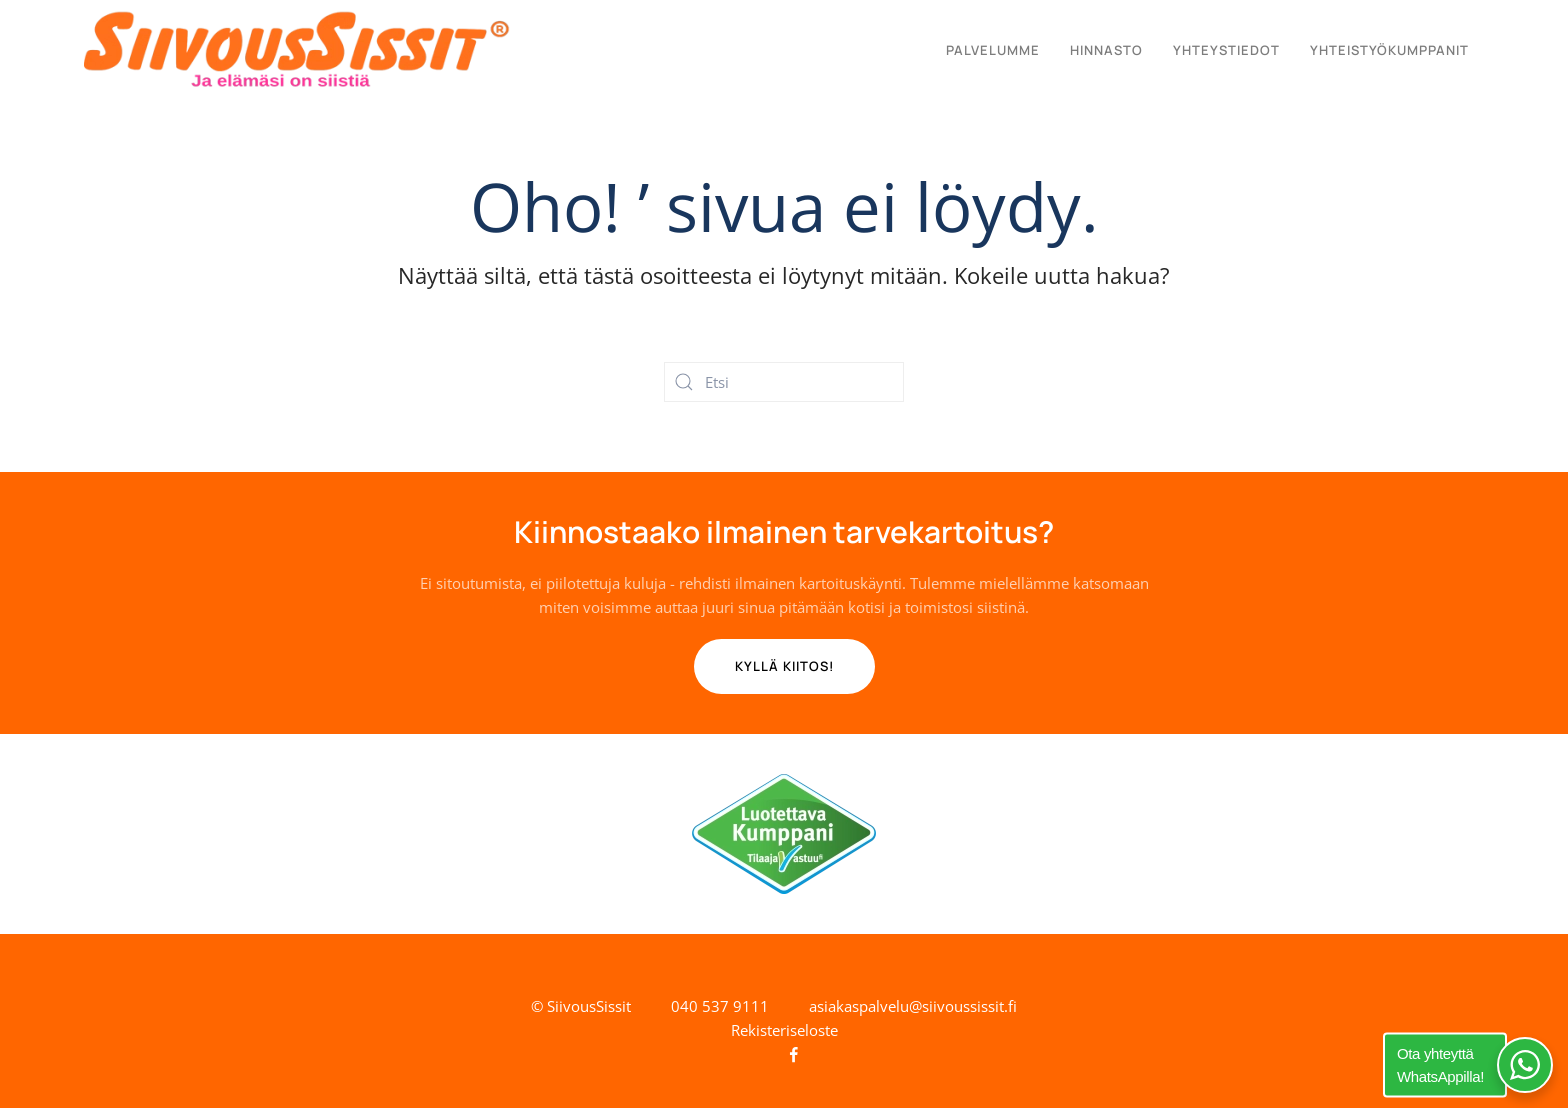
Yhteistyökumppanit (1389, 50)
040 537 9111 (720, 1006)
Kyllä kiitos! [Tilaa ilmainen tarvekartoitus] (784, 666)
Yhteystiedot (1226, 50)
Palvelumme (993, 50)
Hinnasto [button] (1106, 50)
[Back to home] (297, 50)
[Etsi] (784, 382)
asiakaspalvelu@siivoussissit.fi (913, 1006)
